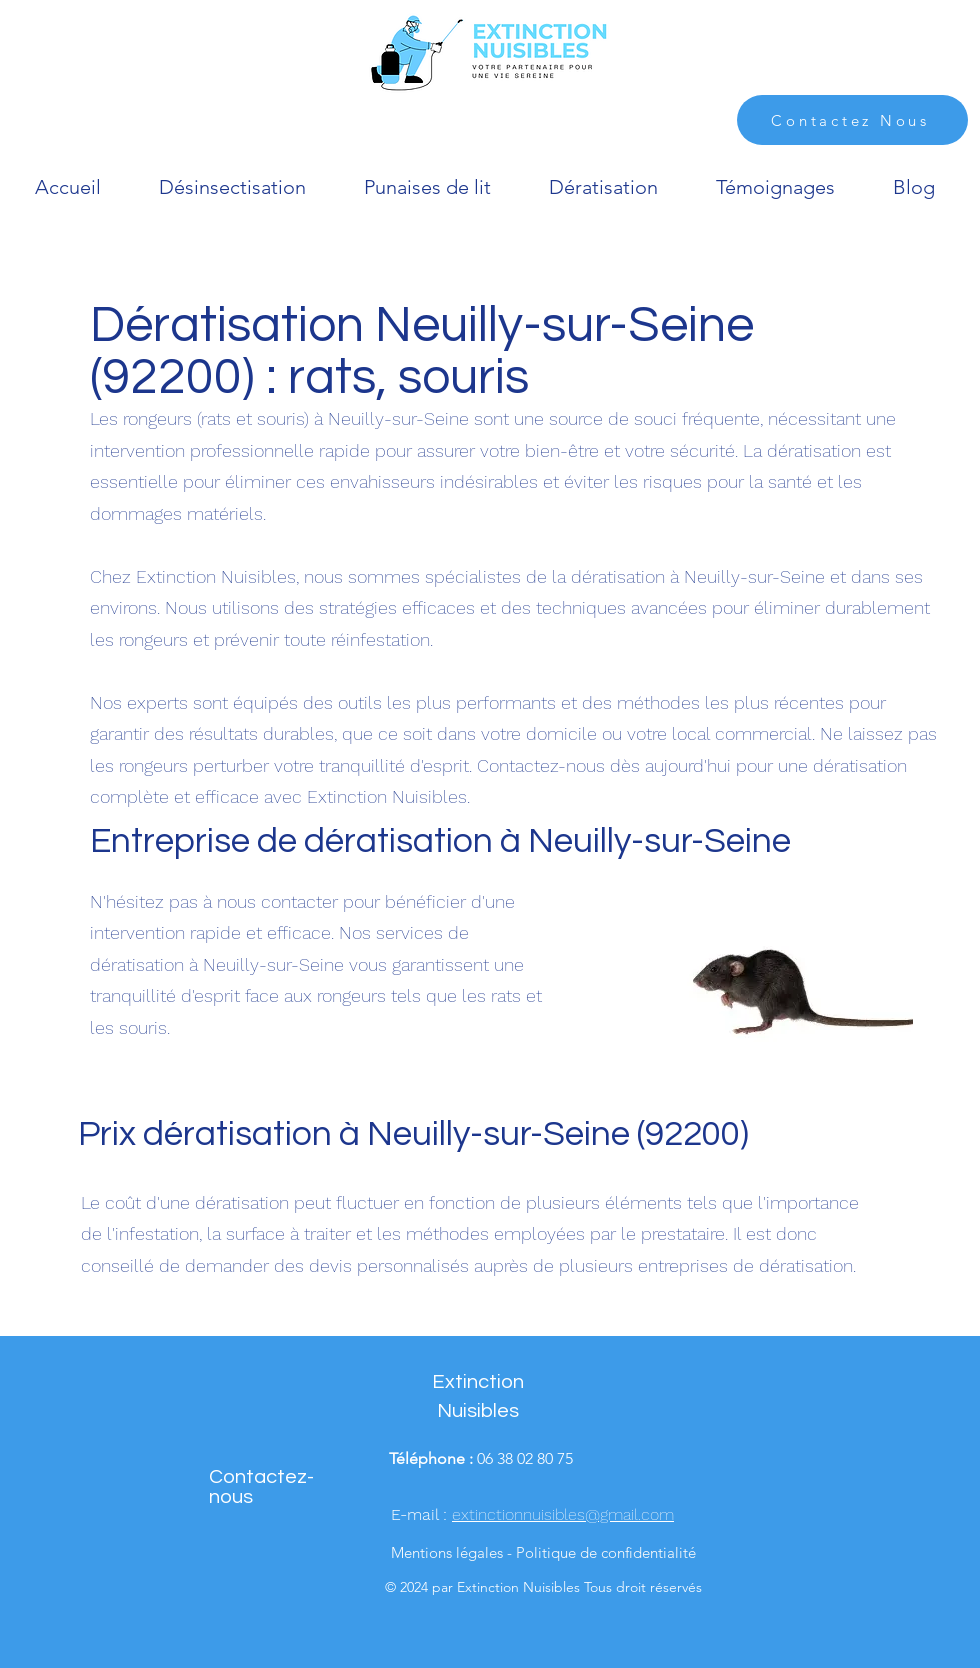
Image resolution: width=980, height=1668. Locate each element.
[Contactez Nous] (852, 120)
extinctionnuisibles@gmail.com (563, 1514)
